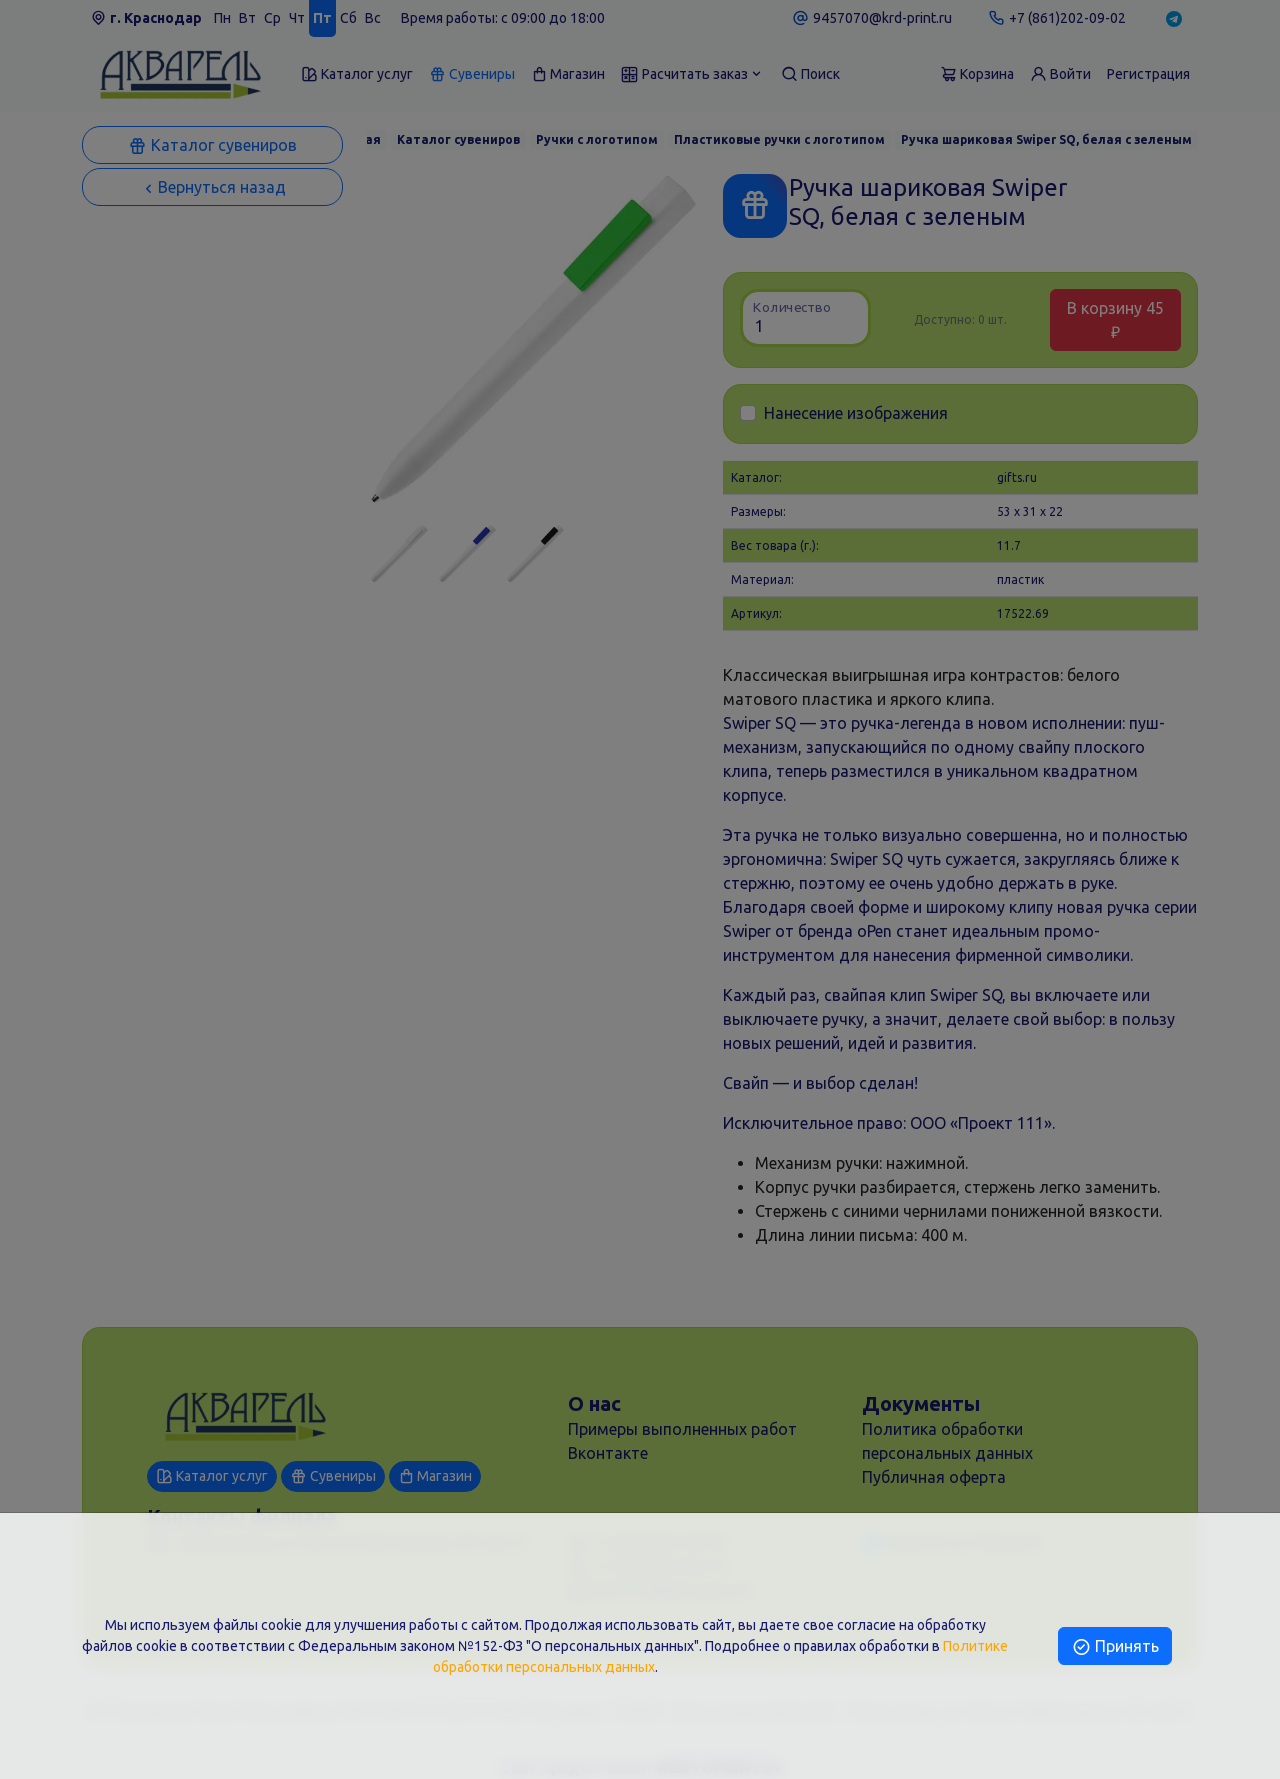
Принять (1114, 1646)
